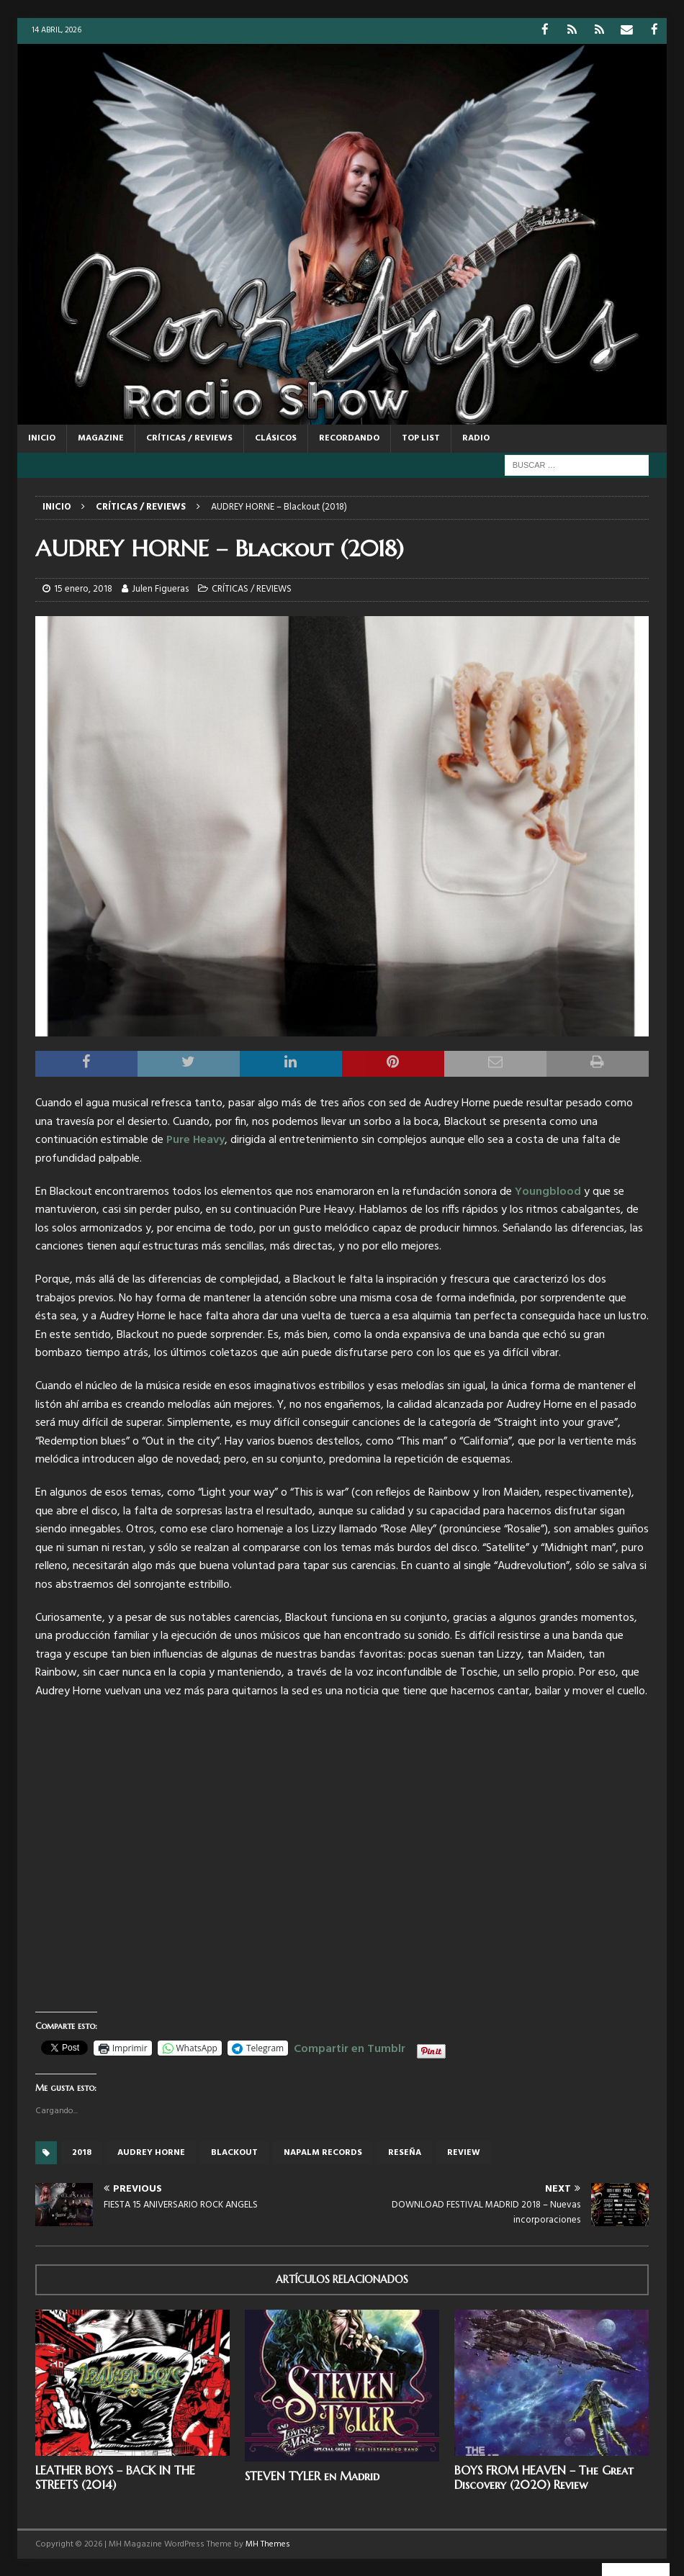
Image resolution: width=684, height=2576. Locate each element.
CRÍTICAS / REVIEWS (189, 437)
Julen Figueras (160, 588)
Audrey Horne (151, 2152)
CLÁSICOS (276, 437)
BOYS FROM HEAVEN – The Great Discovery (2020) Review (544, 2476)
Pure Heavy (195, 1139)
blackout (234, 2152)
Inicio (41, 437)
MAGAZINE (101, 437)
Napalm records (323, 2152)
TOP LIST (421, 437)
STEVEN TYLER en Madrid (312, 2475)
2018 (81, 2152)
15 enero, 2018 (83, 588)
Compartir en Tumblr (349, 2045)
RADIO (476, 437)
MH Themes (268, 2543)
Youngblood (548, 1191)
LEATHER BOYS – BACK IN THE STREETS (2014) (115, 2476)
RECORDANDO (349, 437)
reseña (404, 2152)
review (463, 2152)
